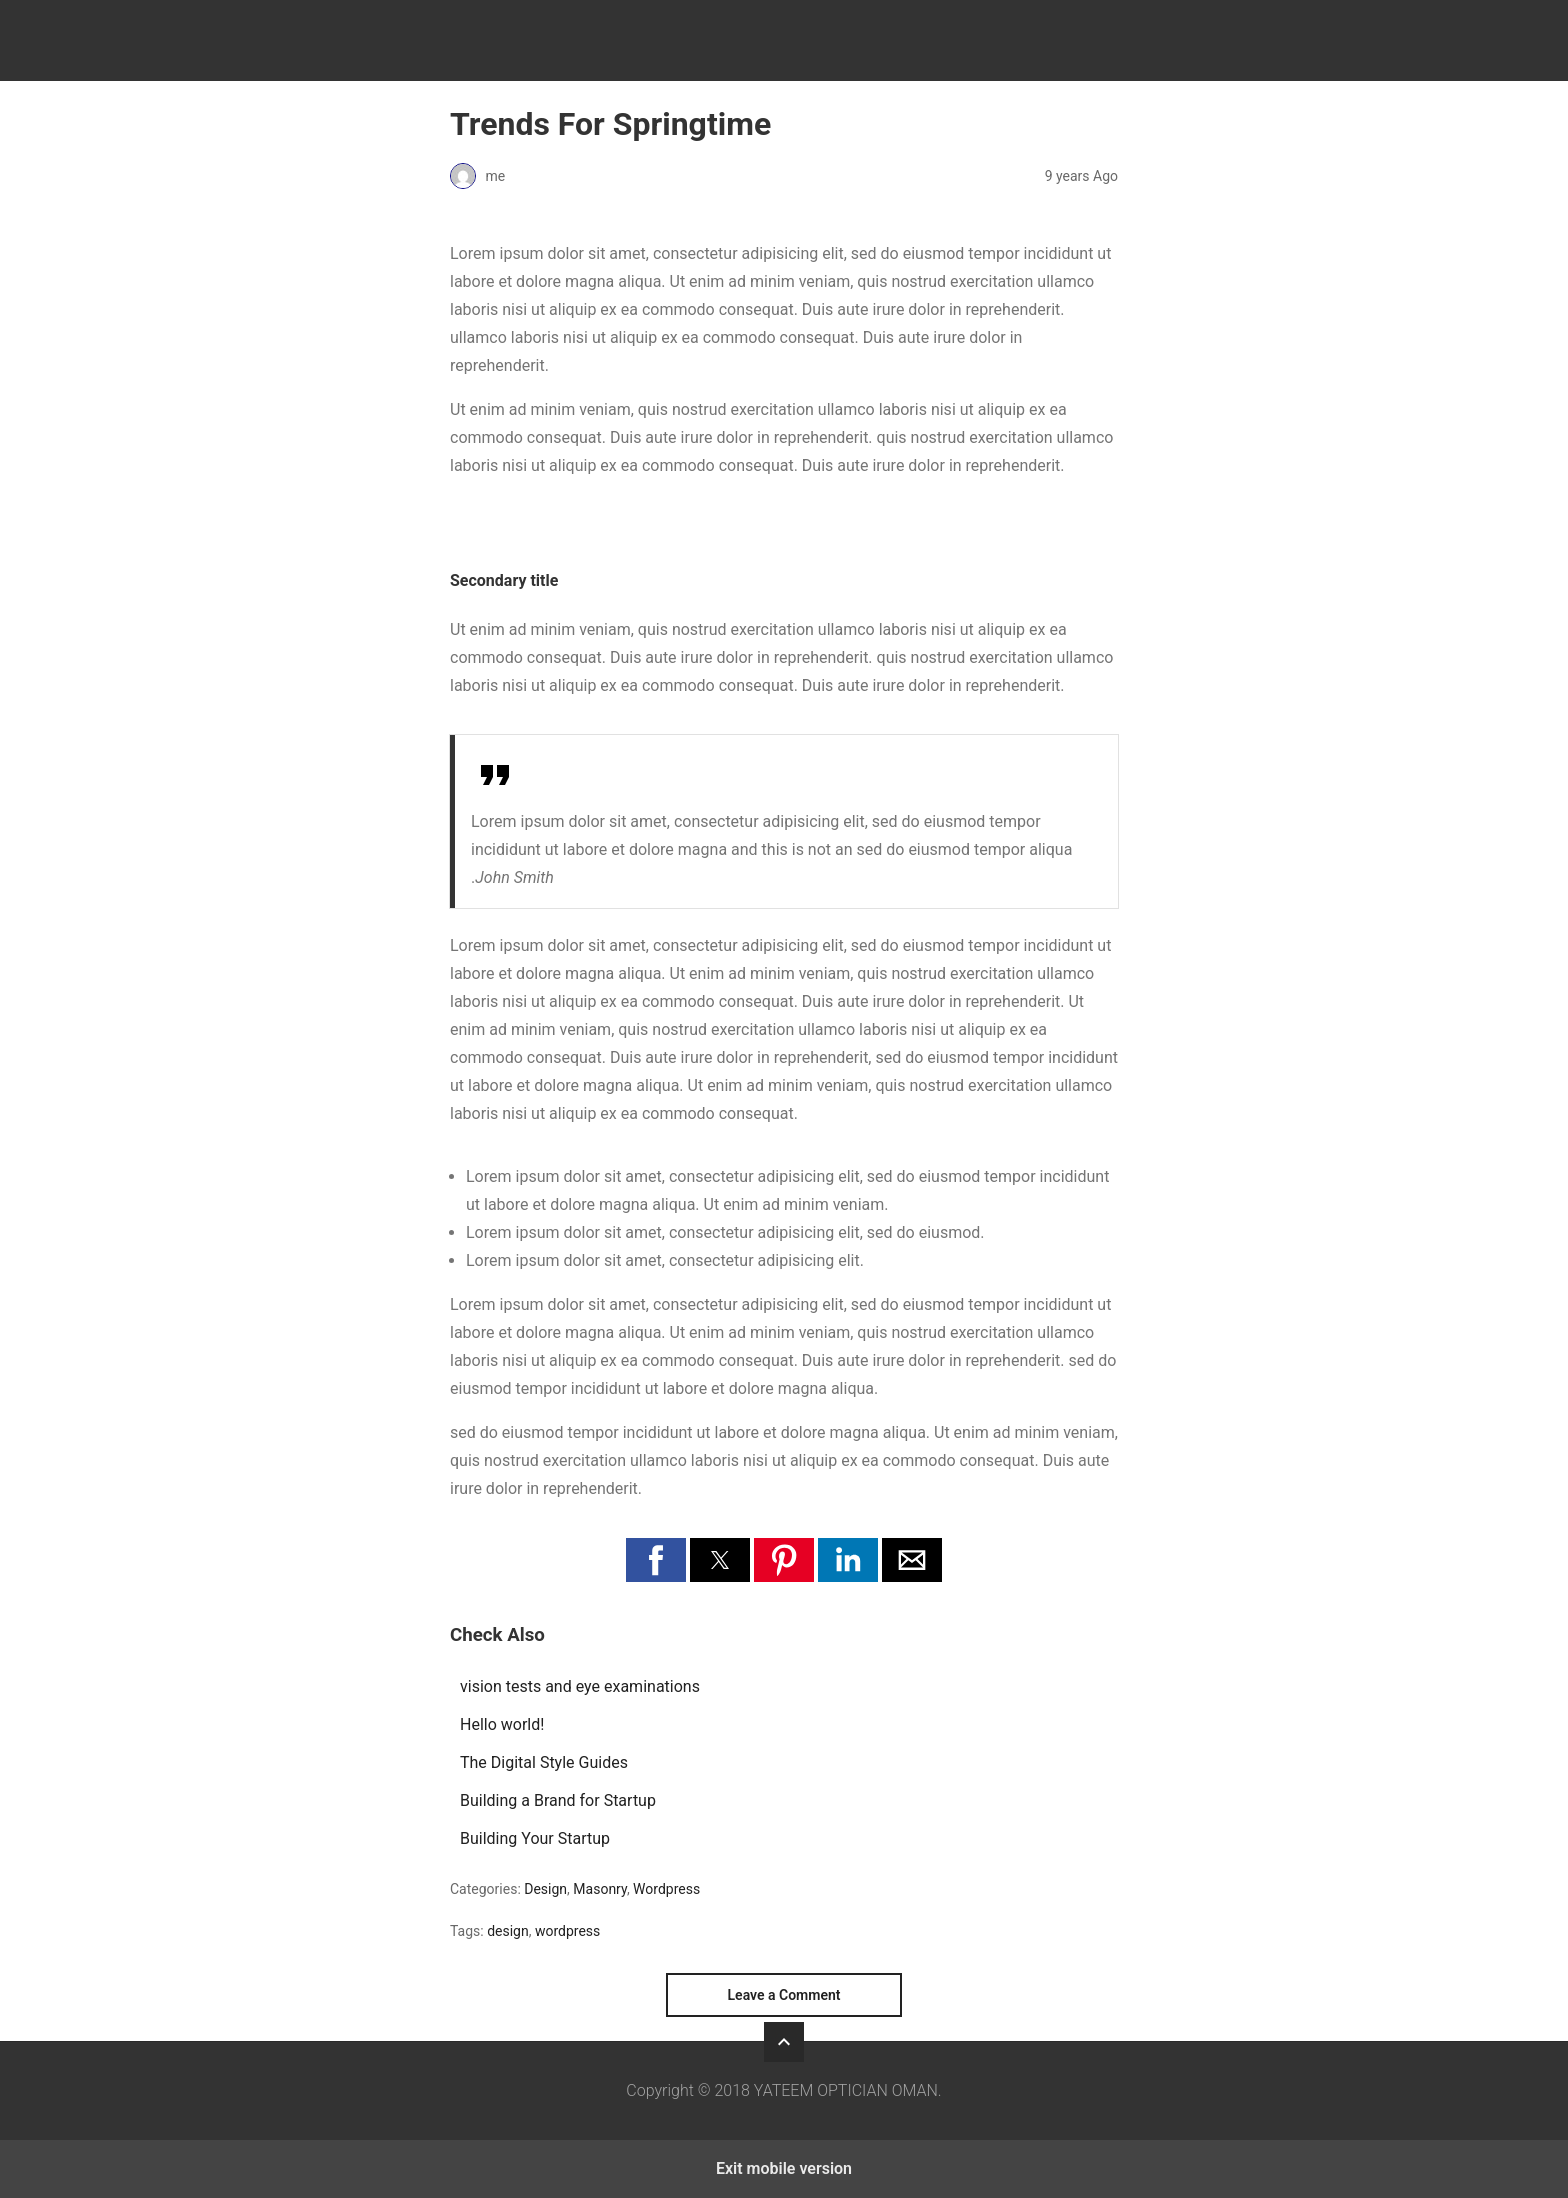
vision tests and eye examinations (580, 1686)
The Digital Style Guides (544, 1762)
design (508, 1931)
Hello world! (502, 1724)
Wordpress (666, 1889)
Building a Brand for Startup (558, 1800)
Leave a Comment (784, 1995)
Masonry (600, 1889)
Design (545, 1889)
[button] (656, 1560)
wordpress (567, 1931)
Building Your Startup (535, 1838)
